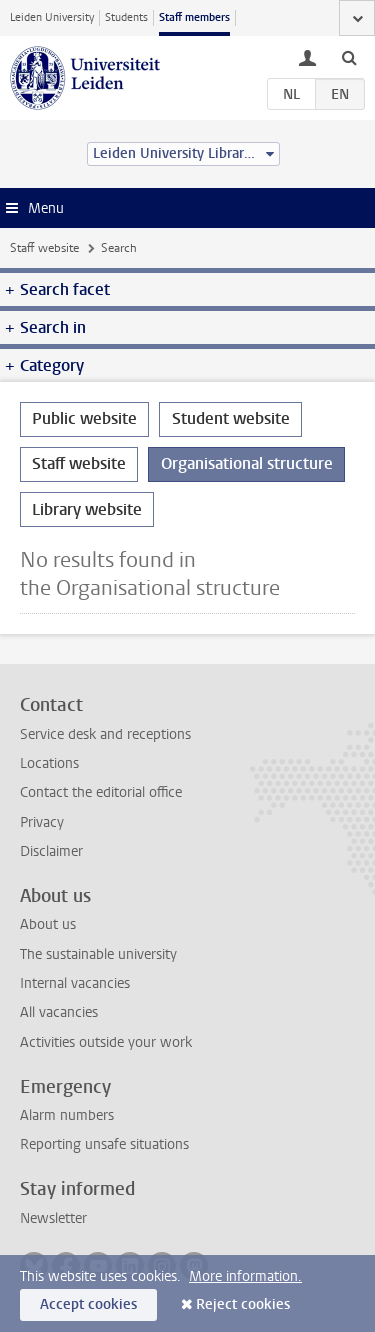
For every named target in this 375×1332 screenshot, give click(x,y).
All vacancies (59, 1012)
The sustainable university (98, 954)
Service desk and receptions (105, 734)
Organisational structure (247, 463)
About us (48, 924)
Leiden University (52, 17)
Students (126, 17)
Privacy (42, 822)
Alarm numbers (67, 1115)
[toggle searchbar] (349, 57)
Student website (231, 418)
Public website (84, 418)
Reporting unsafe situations (104, 1144)
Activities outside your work (106, 1042)
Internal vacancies (75, 983)
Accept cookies (88, 1304)
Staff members (194, 17)
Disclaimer (51, 851)
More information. (245, 1276)
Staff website (44, 248)
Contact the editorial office (101, 792)
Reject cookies (243, 1304)
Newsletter (53, 1218)
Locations (49, 763)
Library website (87, 509)
